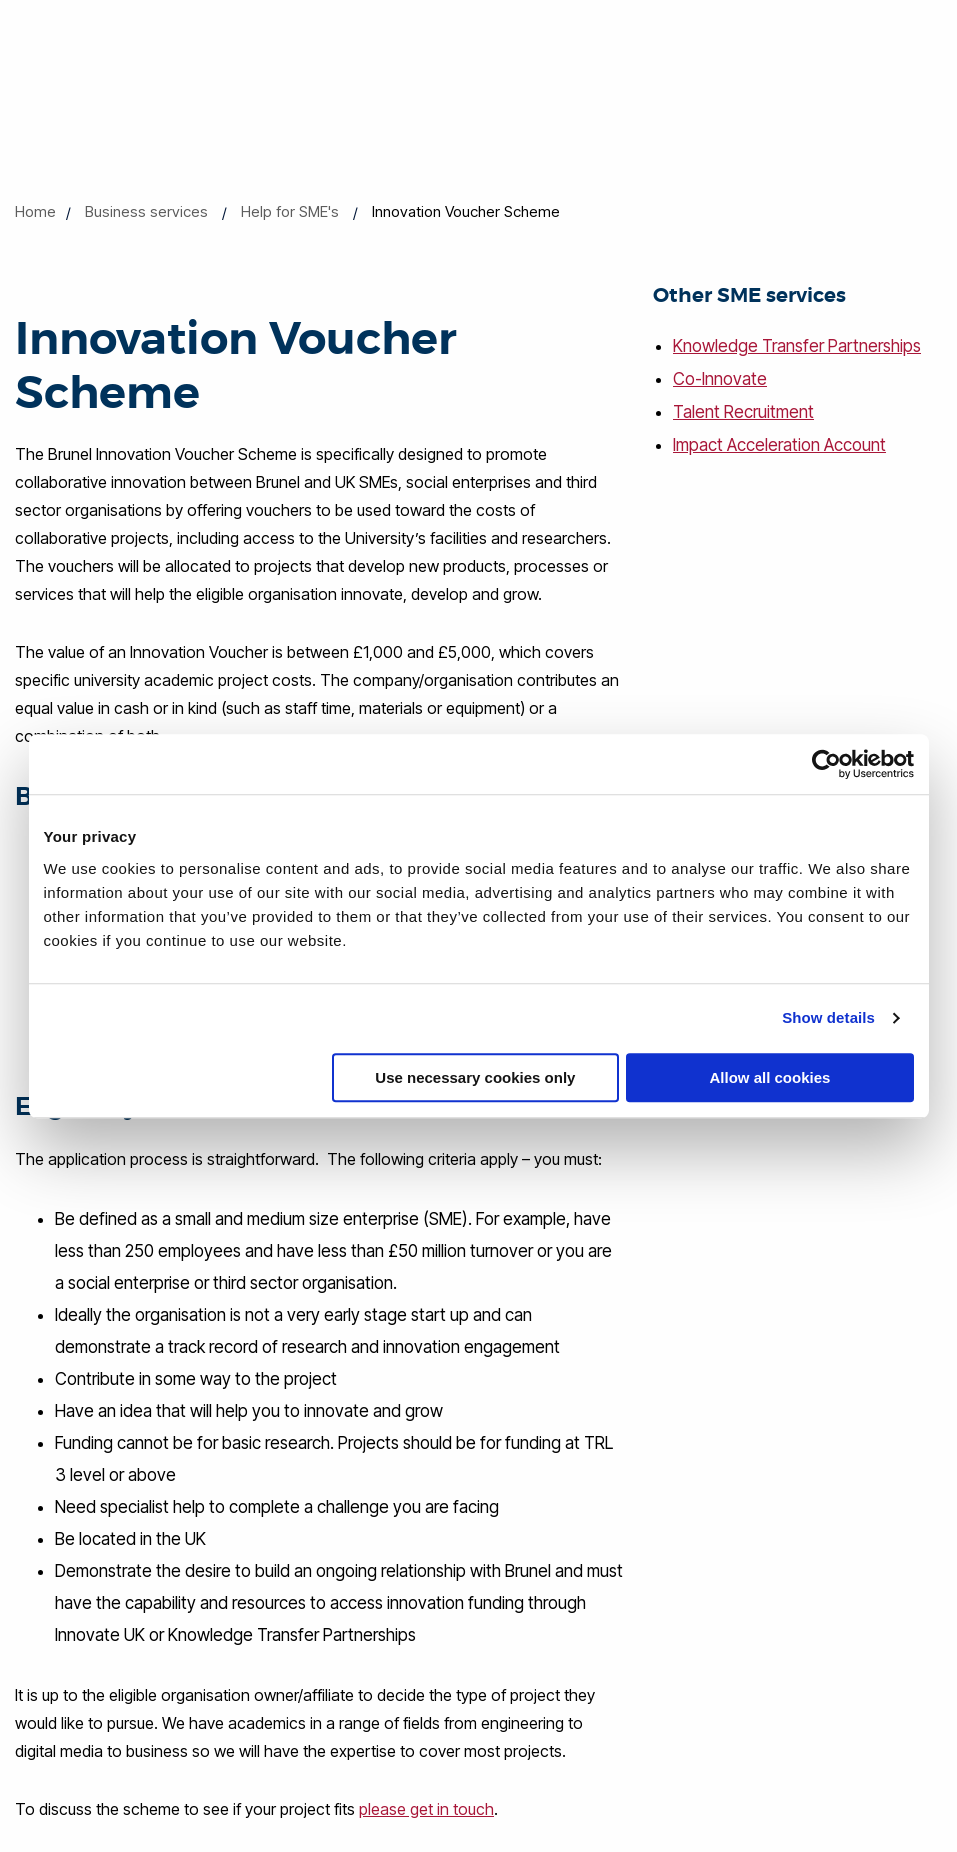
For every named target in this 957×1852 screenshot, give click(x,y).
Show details (828, 1017)
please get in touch (426, 1808)
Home (35, 211)
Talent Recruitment (743, 410)
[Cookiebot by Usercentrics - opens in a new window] (826, 764)
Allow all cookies (770, 1077)
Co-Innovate (720, 378)
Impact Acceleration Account (779, 442)
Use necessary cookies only (475, 1077)
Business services (146, 211)
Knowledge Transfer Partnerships (797, 346)
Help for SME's (290, 211)
